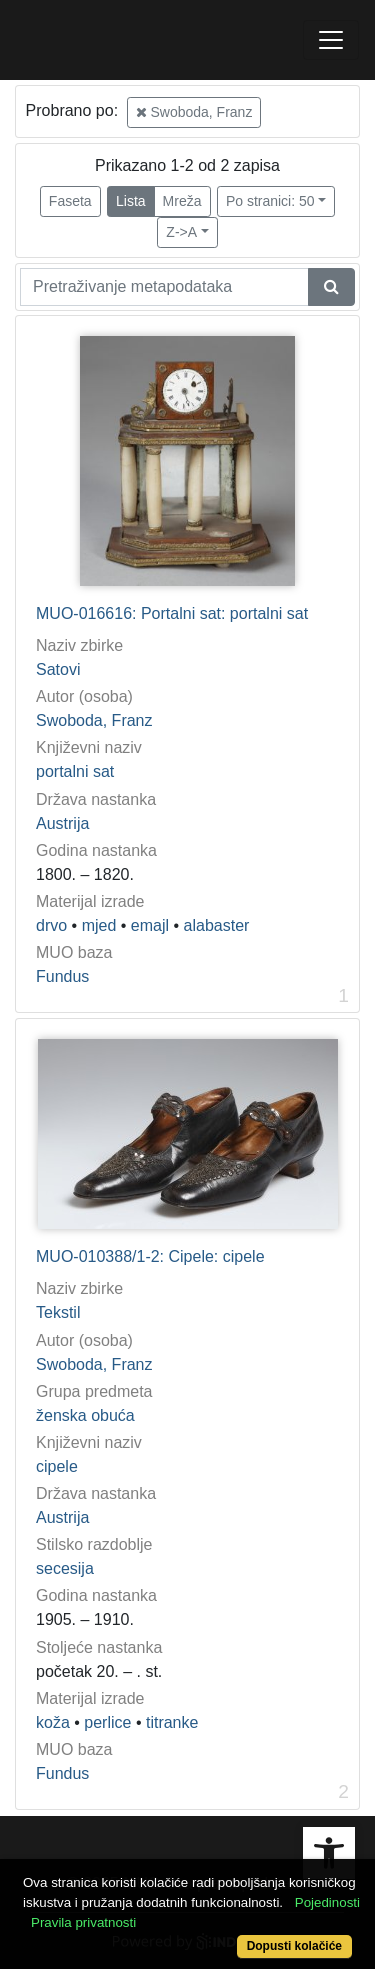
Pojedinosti (327, 1902)
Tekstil (58, 1312)
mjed (99, 925)
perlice (107, 1722)
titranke (172, 1722)
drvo (51, 925)
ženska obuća (85, 1415)
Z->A (181, 232)
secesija (65, 1568)
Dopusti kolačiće (294, 1946)
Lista (131, 201)
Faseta (70, 201)
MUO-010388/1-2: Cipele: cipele (150, 1256)
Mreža (182, 201)
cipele (57, 1466)
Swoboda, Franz (194, 112)
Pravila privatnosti (83, 1922)
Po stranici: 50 (270, 201)
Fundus (62, 976)
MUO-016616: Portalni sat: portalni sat (172, 613)
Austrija (62, 823)
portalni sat (75, 771)
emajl (150, 925)
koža (53, 1722)
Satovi (58, 669)
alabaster (217, 925)
